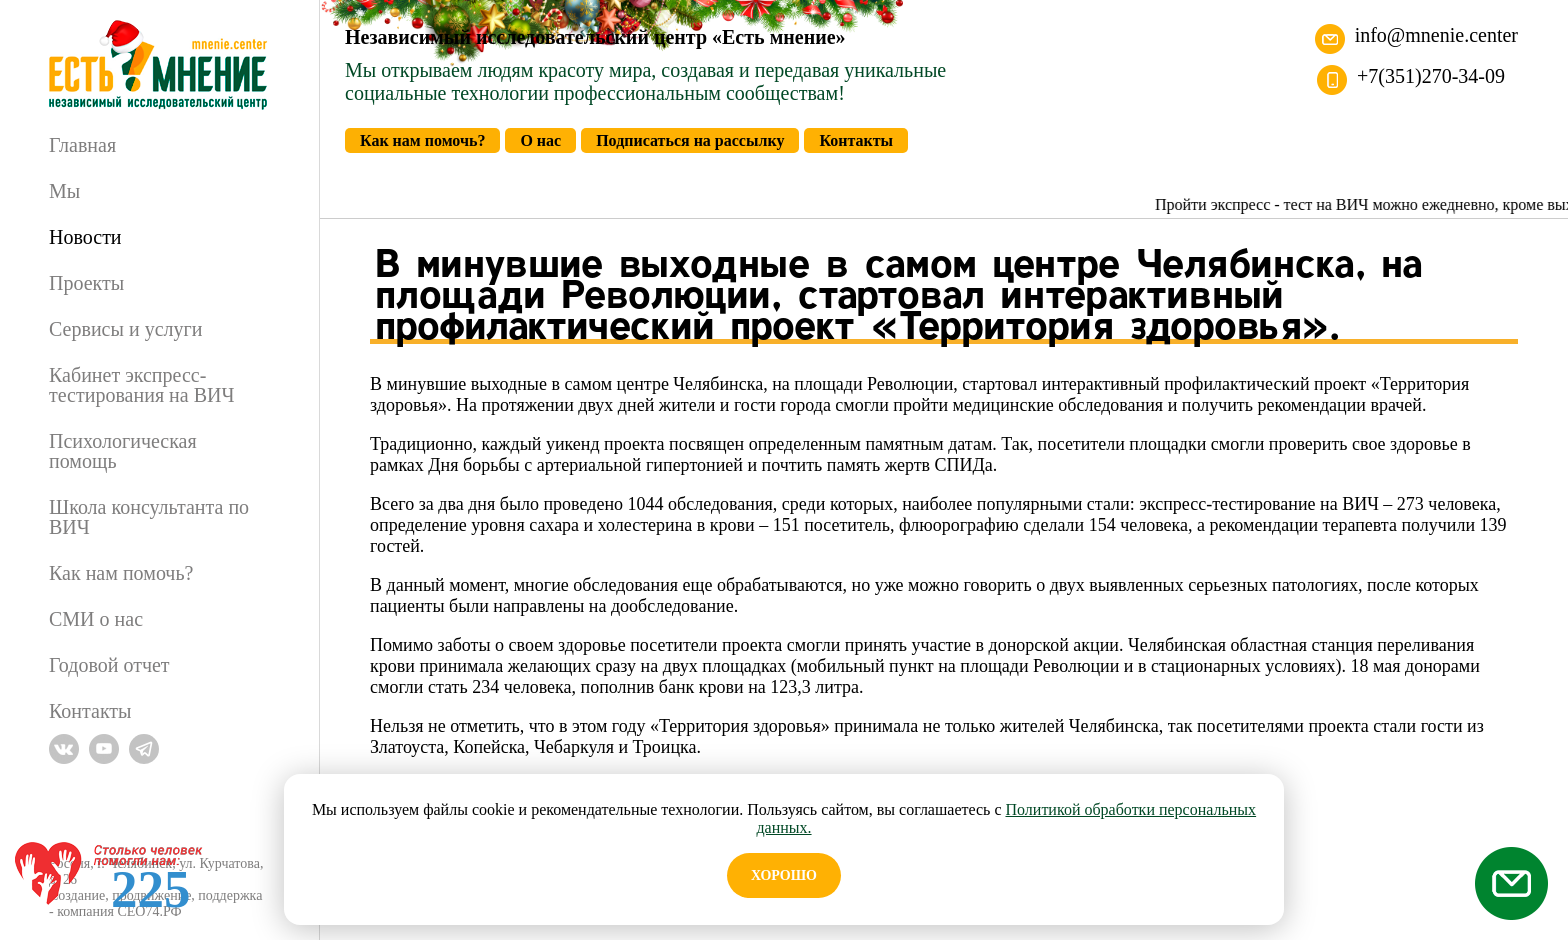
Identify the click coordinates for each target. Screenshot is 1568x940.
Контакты (90, 711)
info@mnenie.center (1436, 35)
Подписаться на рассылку (690, 140)
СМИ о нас (96, 619)
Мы (64, 191)
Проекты (86, 283)
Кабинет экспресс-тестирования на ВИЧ (141, 385)
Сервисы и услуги (125, 329)
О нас (540, 140)
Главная (82, 145)
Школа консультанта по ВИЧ (149, 517)
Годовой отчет (109, 665)
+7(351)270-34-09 (1431, 76)
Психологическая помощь (123, 451)
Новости (85, 237)
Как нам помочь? (121, 573)
